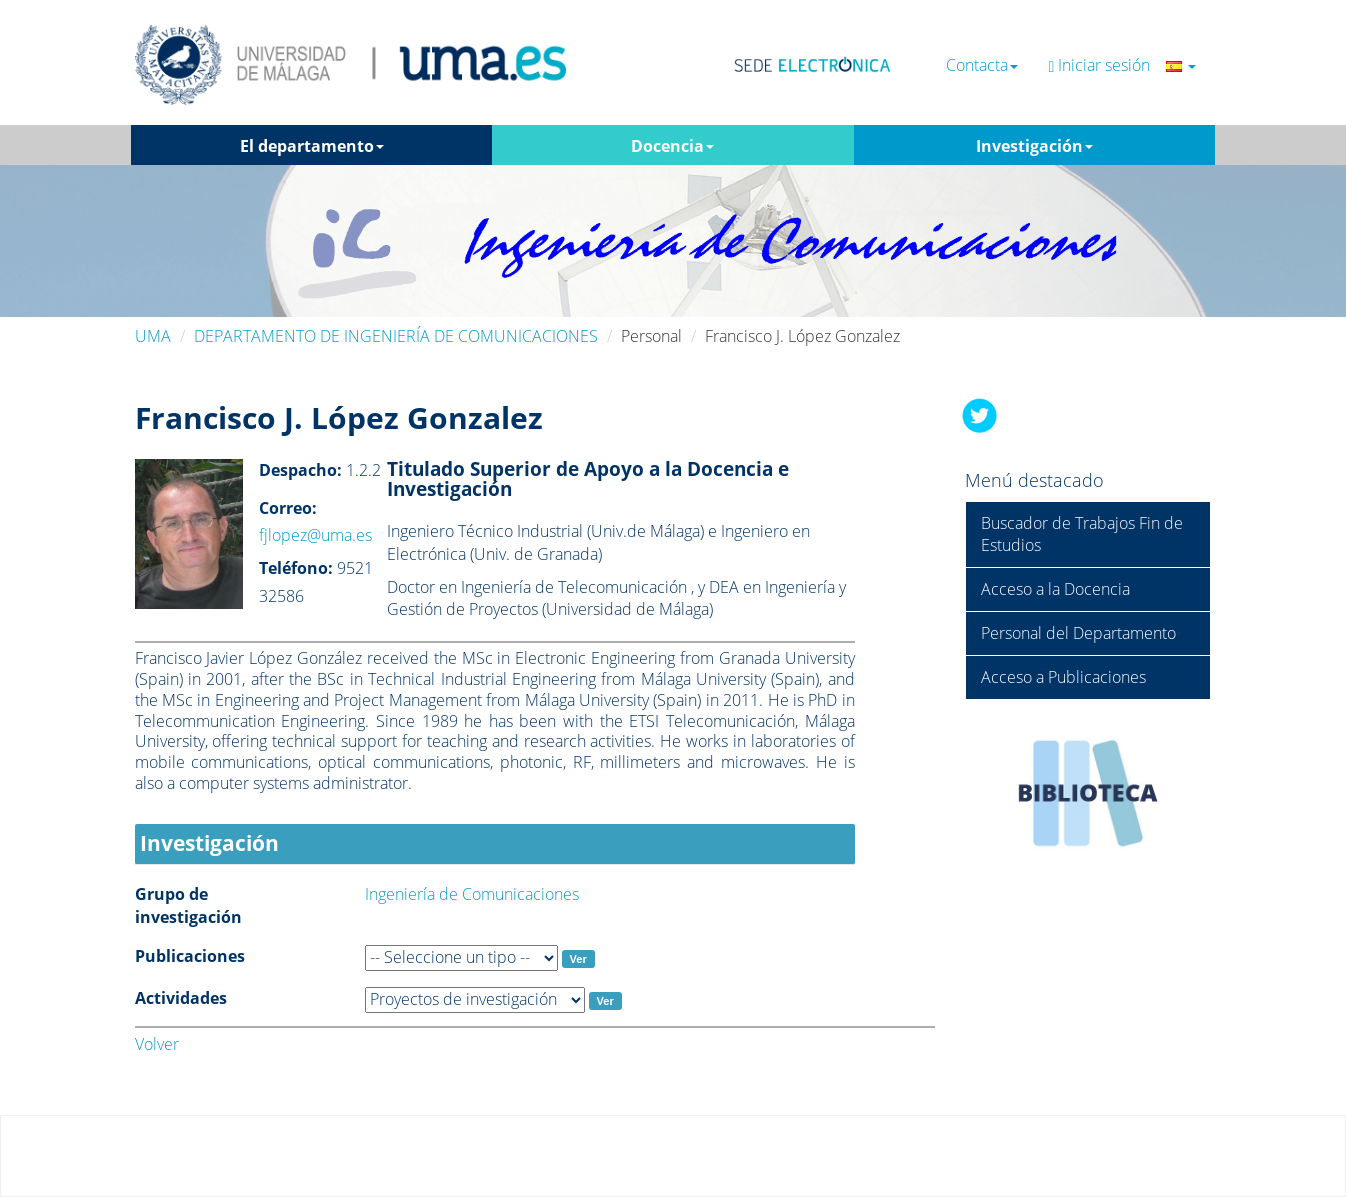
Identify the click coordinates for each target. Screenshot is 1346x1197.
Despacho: (300, 470)
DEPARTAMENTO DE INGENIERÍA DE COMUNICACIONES (396, 336)
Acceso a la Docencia (1055, 589)
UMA (153, 336)
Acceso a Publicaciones (1063, 677)
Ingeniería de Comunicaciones (472, 894)
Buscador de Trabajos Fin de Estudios (1082, 534)
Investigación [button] (1034, 146)
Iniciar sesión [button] (1122, 65)
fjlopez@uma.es (315, 535)
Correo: (288, 508)
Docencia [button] (672, 146)
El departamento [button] (312, 146)
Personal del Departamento (1078, 633)
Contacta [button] (982, 65)
